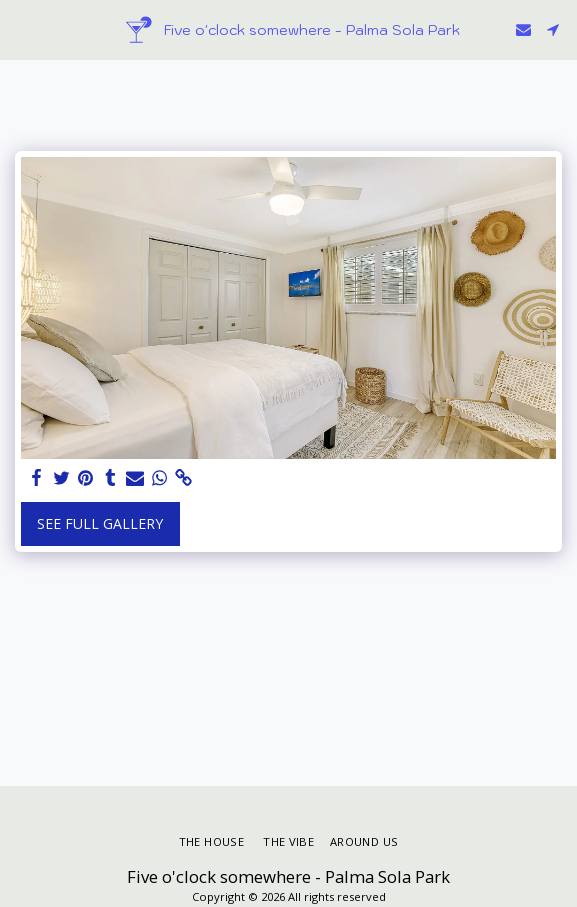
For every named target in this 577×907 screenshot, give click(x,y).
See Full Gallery (100, 523)
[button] (22, 28)
